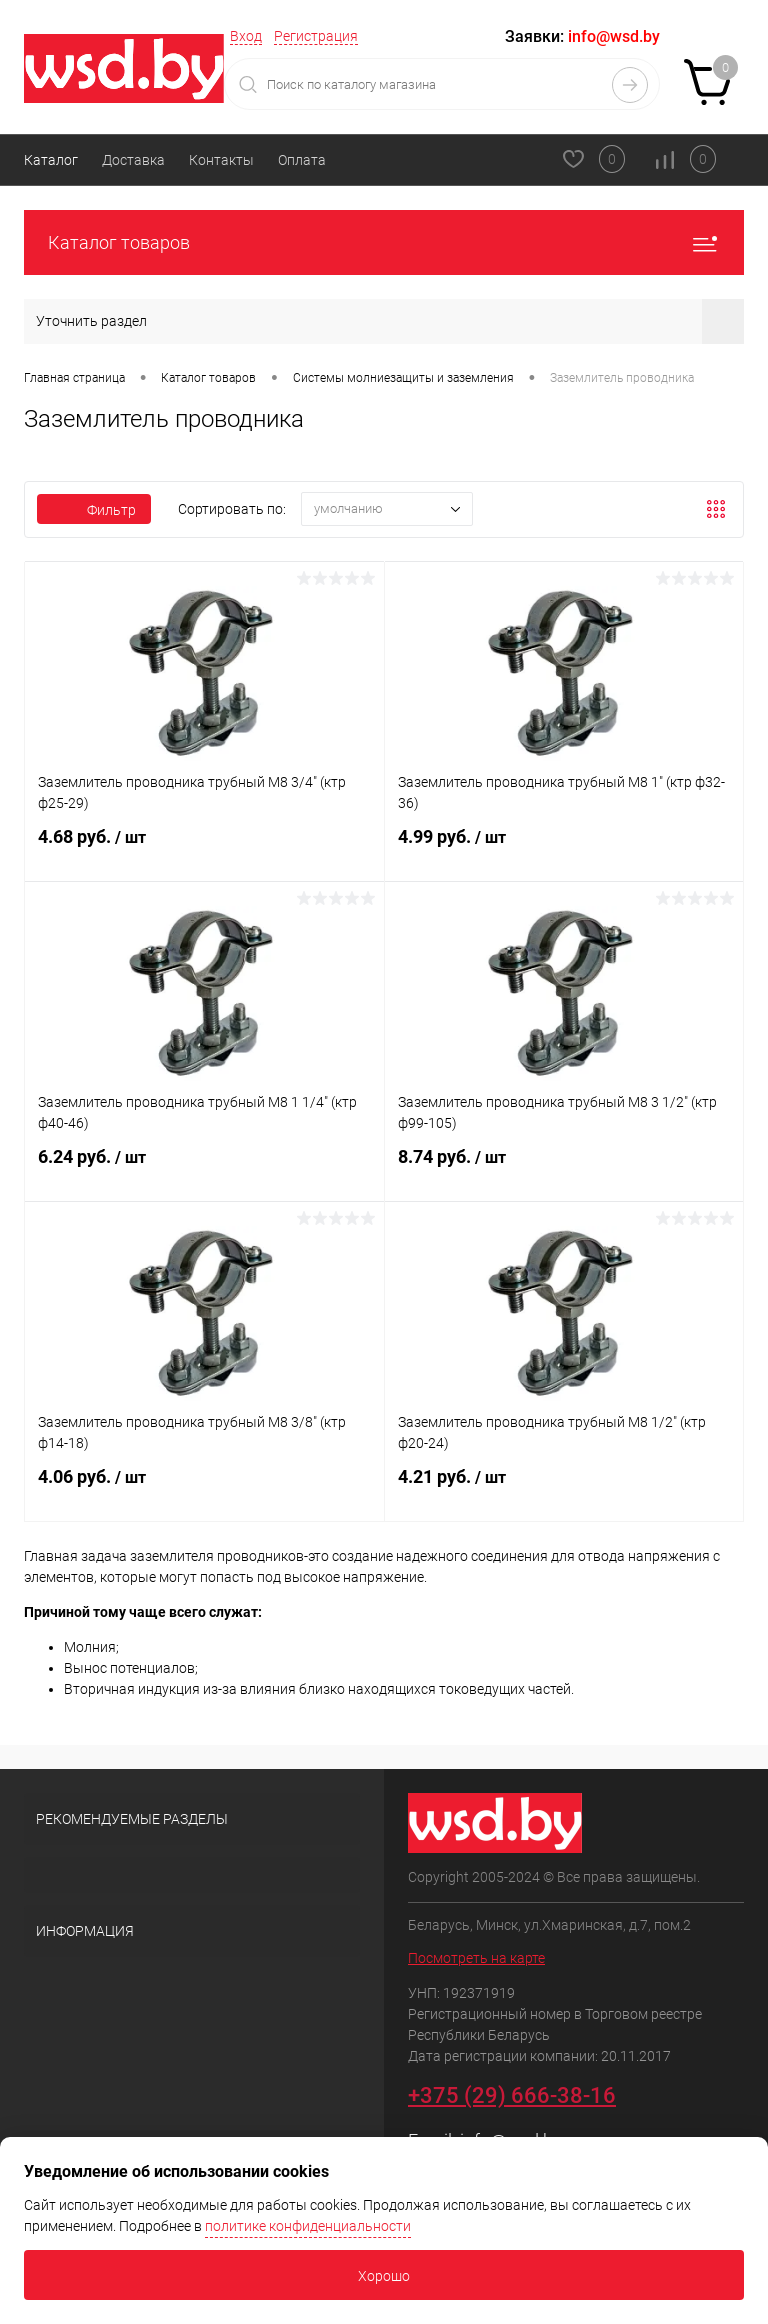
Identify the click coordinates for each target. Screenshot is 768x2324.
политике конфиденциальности (308, 2226)
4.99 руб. (564, 849)
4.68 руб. (204, 849)
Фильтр (94, 510)
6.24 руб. (204, 1169)
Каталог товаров (384, 242)
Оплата (302, 160)
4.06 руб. (204, 1489)
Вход (246, 36)
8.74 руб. (564, 1169)
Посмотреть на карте (476, 1958)
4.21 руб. (564, 1489)
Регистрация (316, 36)
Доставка (133, 160)
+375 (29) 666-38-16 (512, 2095)
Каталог (51, 160)
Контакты (221, 160)
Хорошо (384, 2276)
